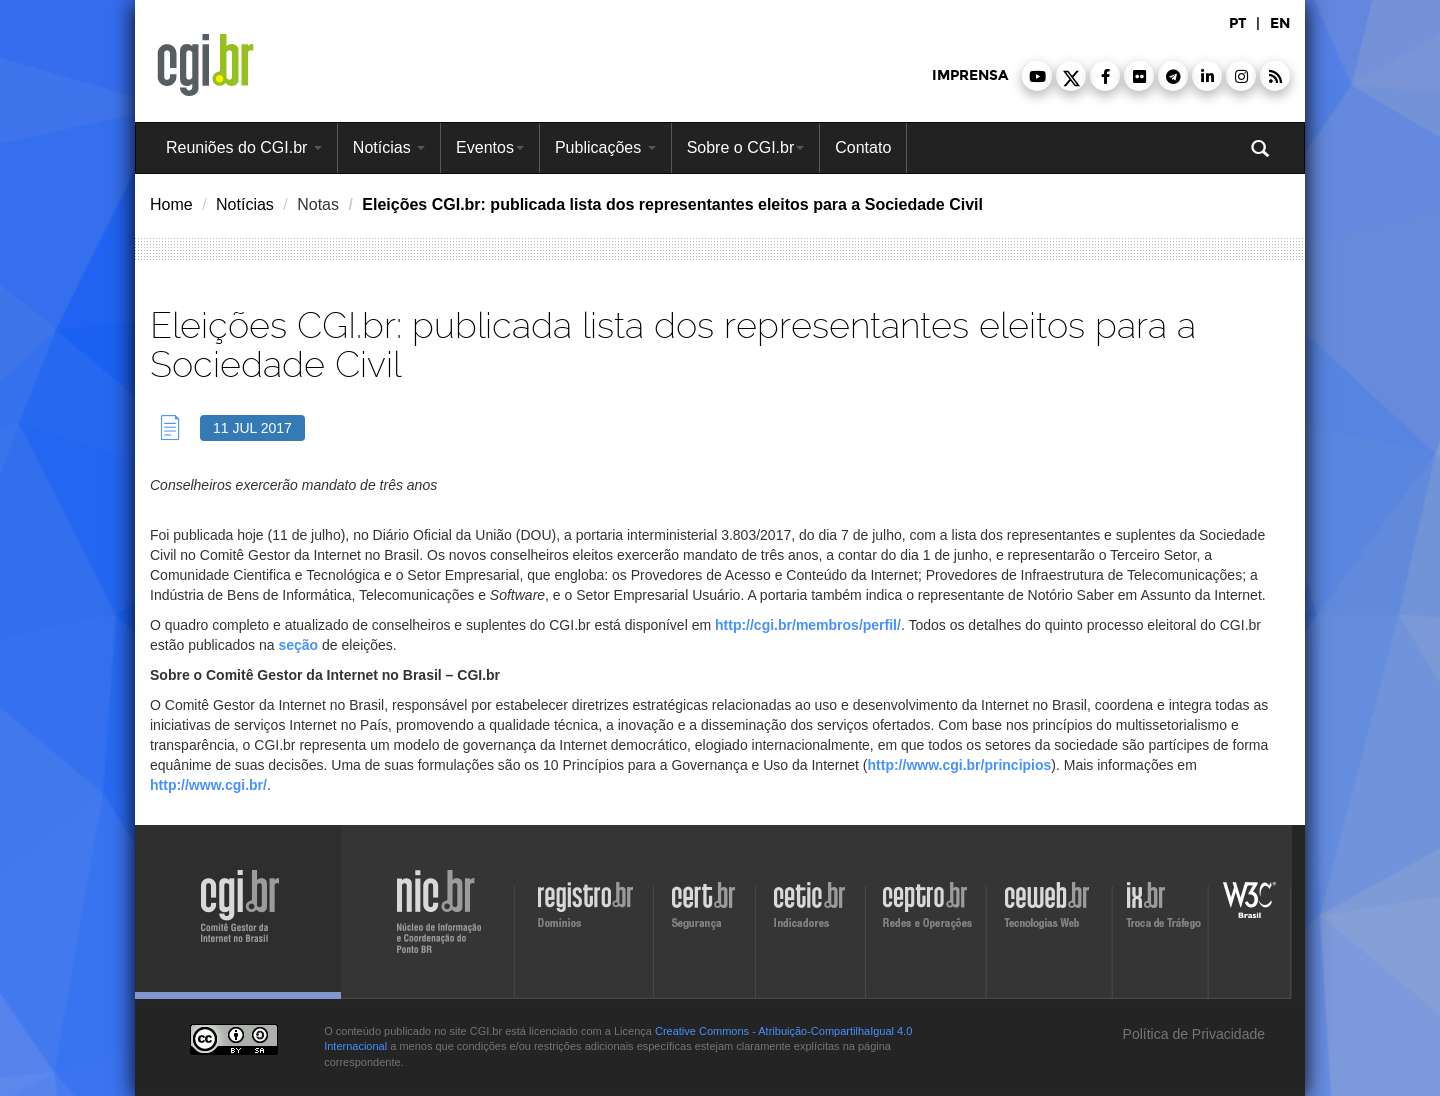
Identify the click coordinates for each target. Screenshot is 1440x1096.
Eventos (490, 147)
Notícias (389, 147)
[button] (1037, 76)
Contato (863, 147)
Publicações (605, 147)
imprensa (970, 75)
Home (171, 204)
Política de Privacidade (1192, 1034)
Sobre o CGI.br (746, 147)
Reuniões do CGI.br (244, 147)
